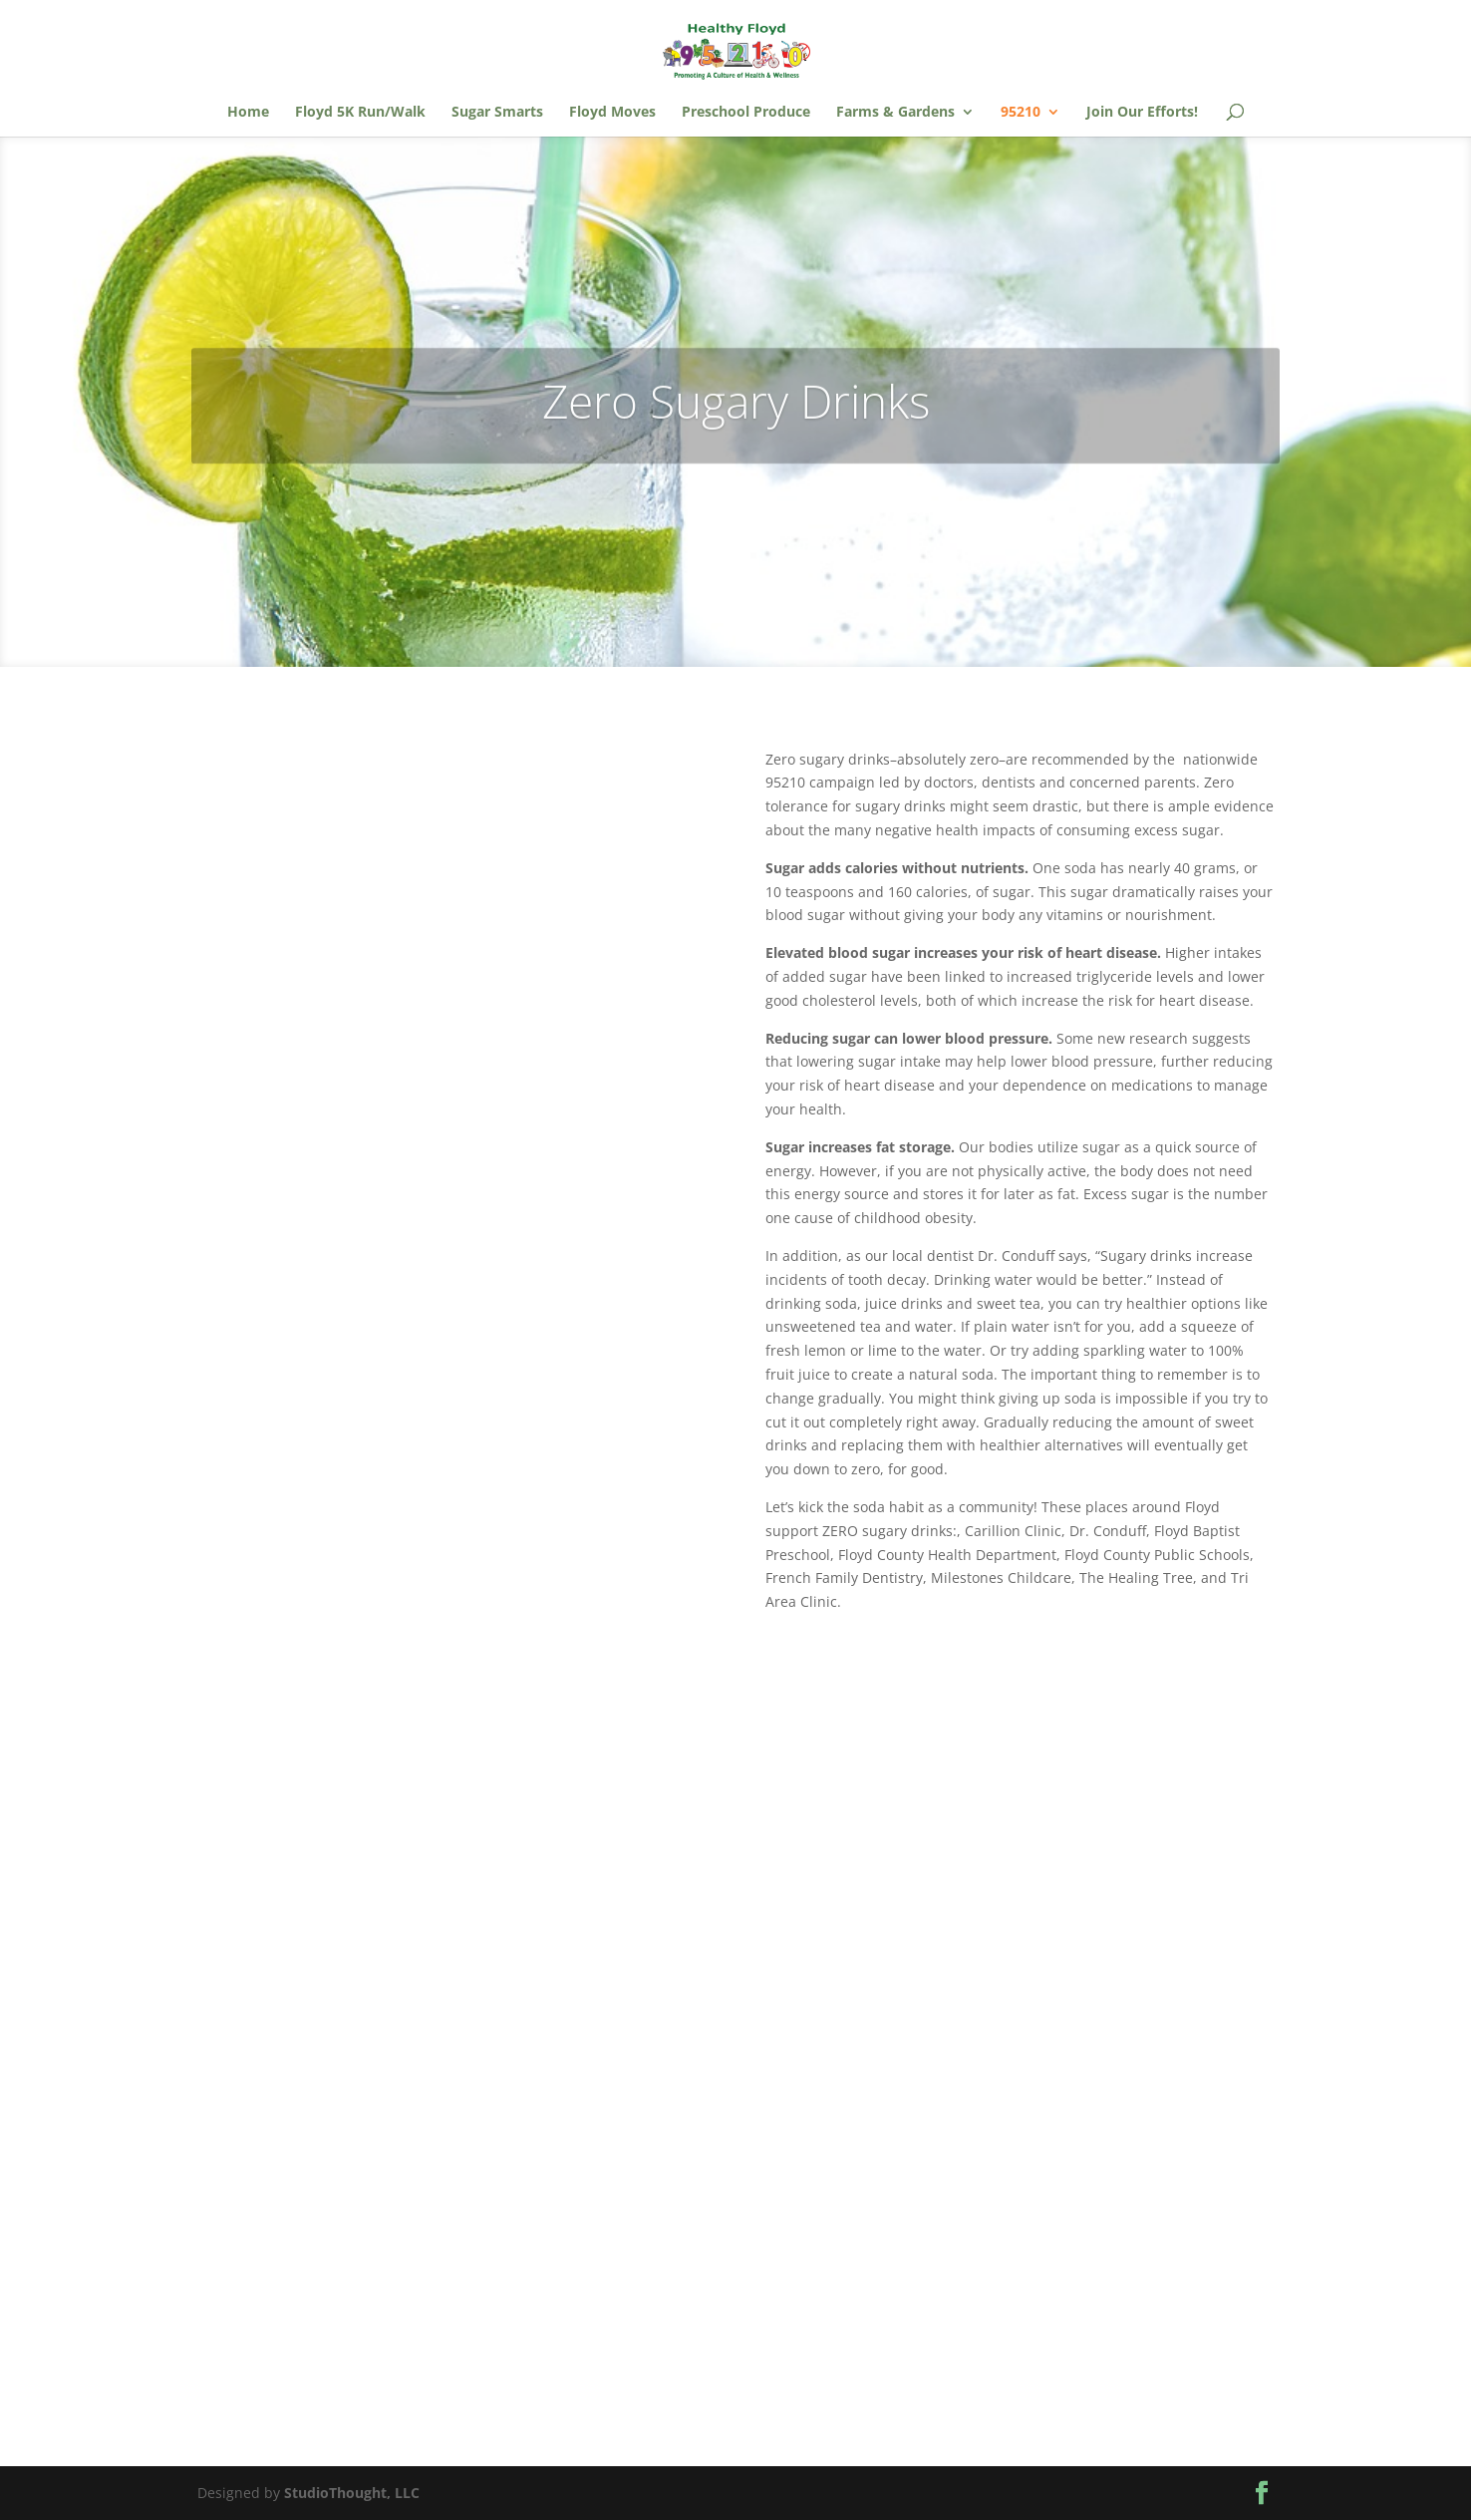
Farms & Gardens (895, 113)
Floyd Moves (612, 113)
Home (248, 113)
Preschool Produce (746, 113)
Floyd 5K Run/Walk (360, 113)
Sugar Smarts (497, 113)
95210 (1020, 113)
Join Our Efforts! (1142, 113)
